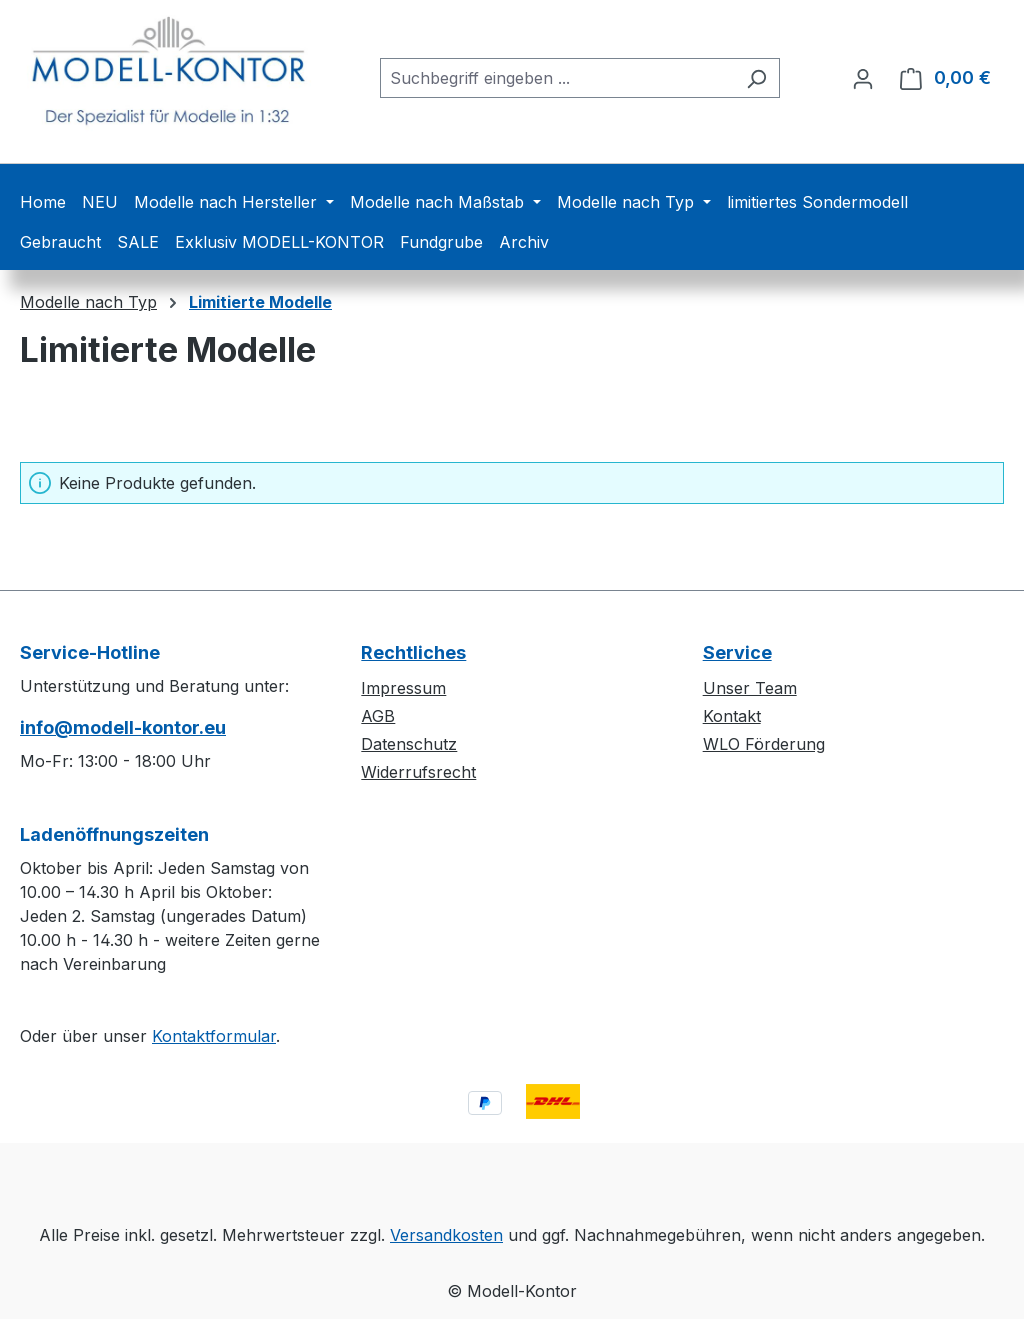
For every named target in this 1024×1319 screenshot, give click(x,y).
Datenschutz (409, 744)
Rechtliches (413, 652)
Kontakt (732, 716)
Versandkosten (446, 1235)
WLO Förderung (764, 744)
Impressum (403, 688)
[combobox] (557, 78)
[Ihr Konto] (863, 78)
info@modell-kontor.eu (123, 727)
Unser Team (750, 688)
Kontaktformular (214, 1036)
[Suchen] (756, 78)
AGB (378, 716)
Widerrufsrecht (418, 772)
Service (737, 652)
